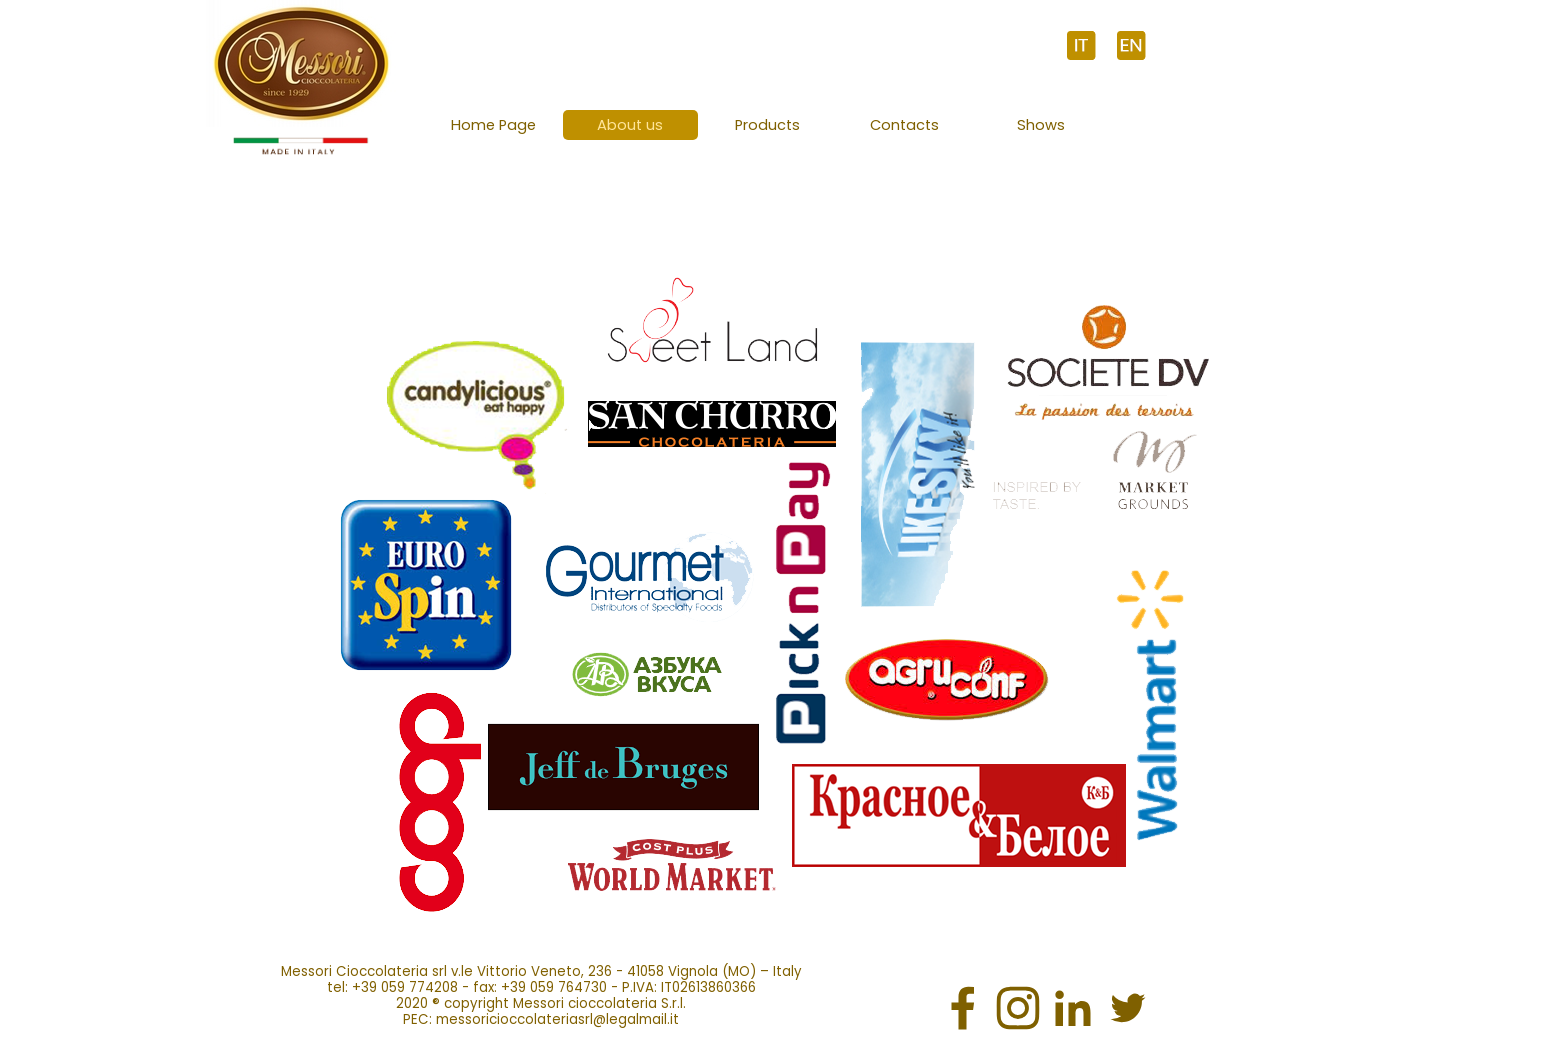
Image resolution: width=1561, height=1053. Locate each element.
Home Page (493, 125)
